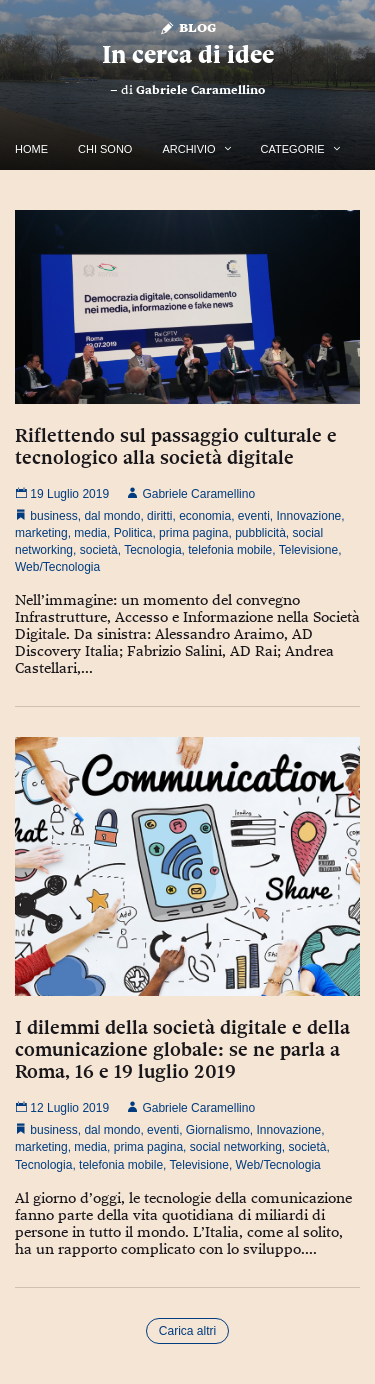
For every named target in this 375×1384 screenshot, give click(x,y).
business (53, 516)
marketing (41, 533)
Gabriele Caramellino (200, 90)
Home (31, 149)
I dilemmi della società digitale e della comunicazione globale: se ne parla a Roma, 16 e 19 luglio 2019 (182, 1049)
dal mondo (112, 516)
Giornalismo (218, 1130)
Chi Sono (105, 149)
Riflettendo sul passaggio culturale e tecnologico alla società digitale (176, 446)
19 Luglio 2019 (62, 494)
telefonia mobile (230, 550)
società (99, 550)
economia (205, 516)
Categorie (293, 149)
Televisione (308, 550)
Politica (133, 533)
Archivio (188, 149)
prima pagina (193, 533)
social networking (236, 1147)
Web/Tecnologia (57, 567)
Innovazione (309, 516)
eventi (254, 516)
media (90, 533)
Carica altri (187, 1331)
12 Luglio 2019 (62, 1108)
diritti (159, 516)
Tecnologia (152, 550)
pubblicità (260, 533)
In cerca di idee (188, 54)
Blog (187, 26)
